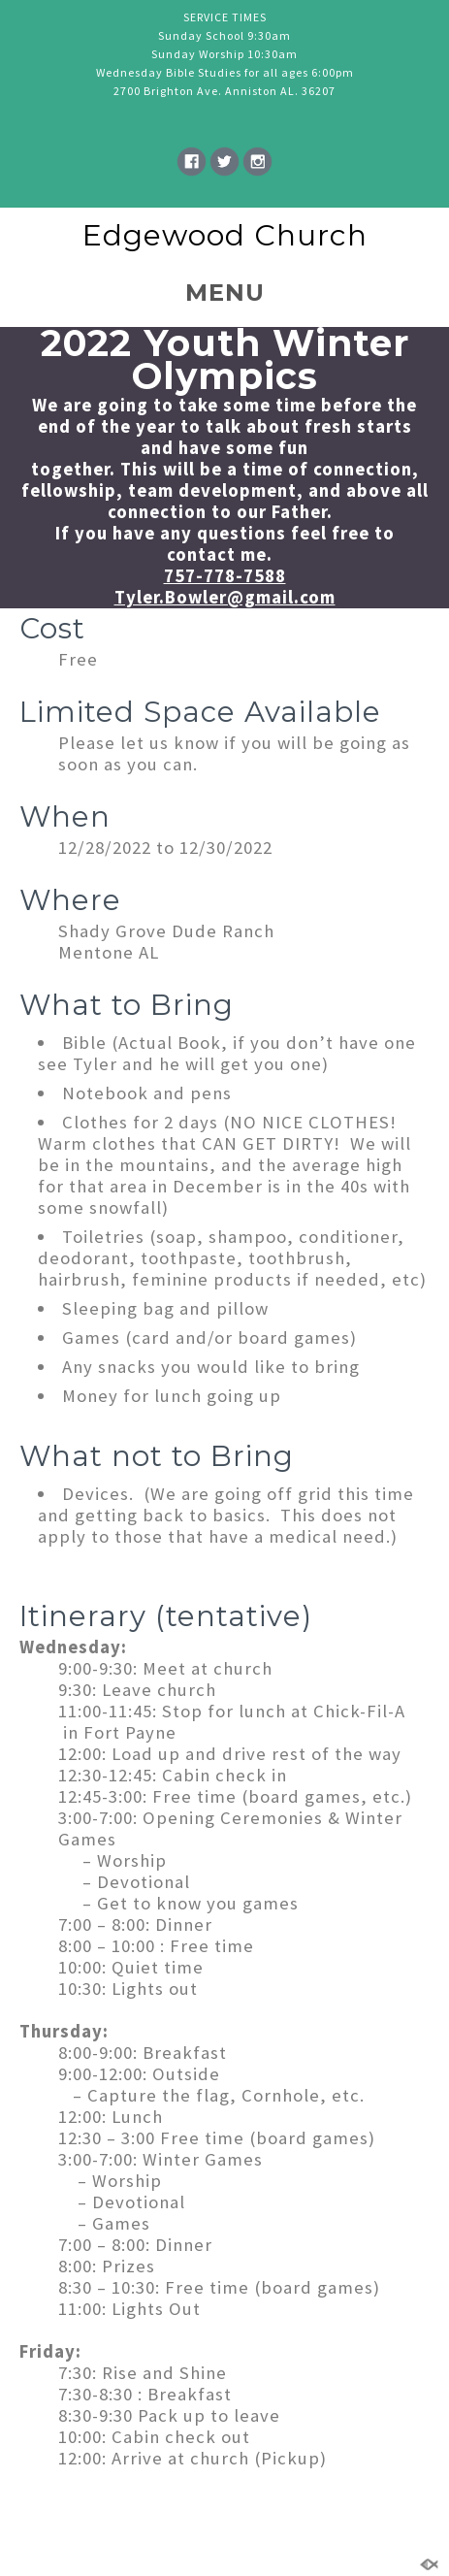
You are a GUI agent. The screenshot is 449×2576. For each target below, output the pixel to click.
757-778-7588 (225, 576)
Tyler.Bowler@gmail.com (225, 597)
